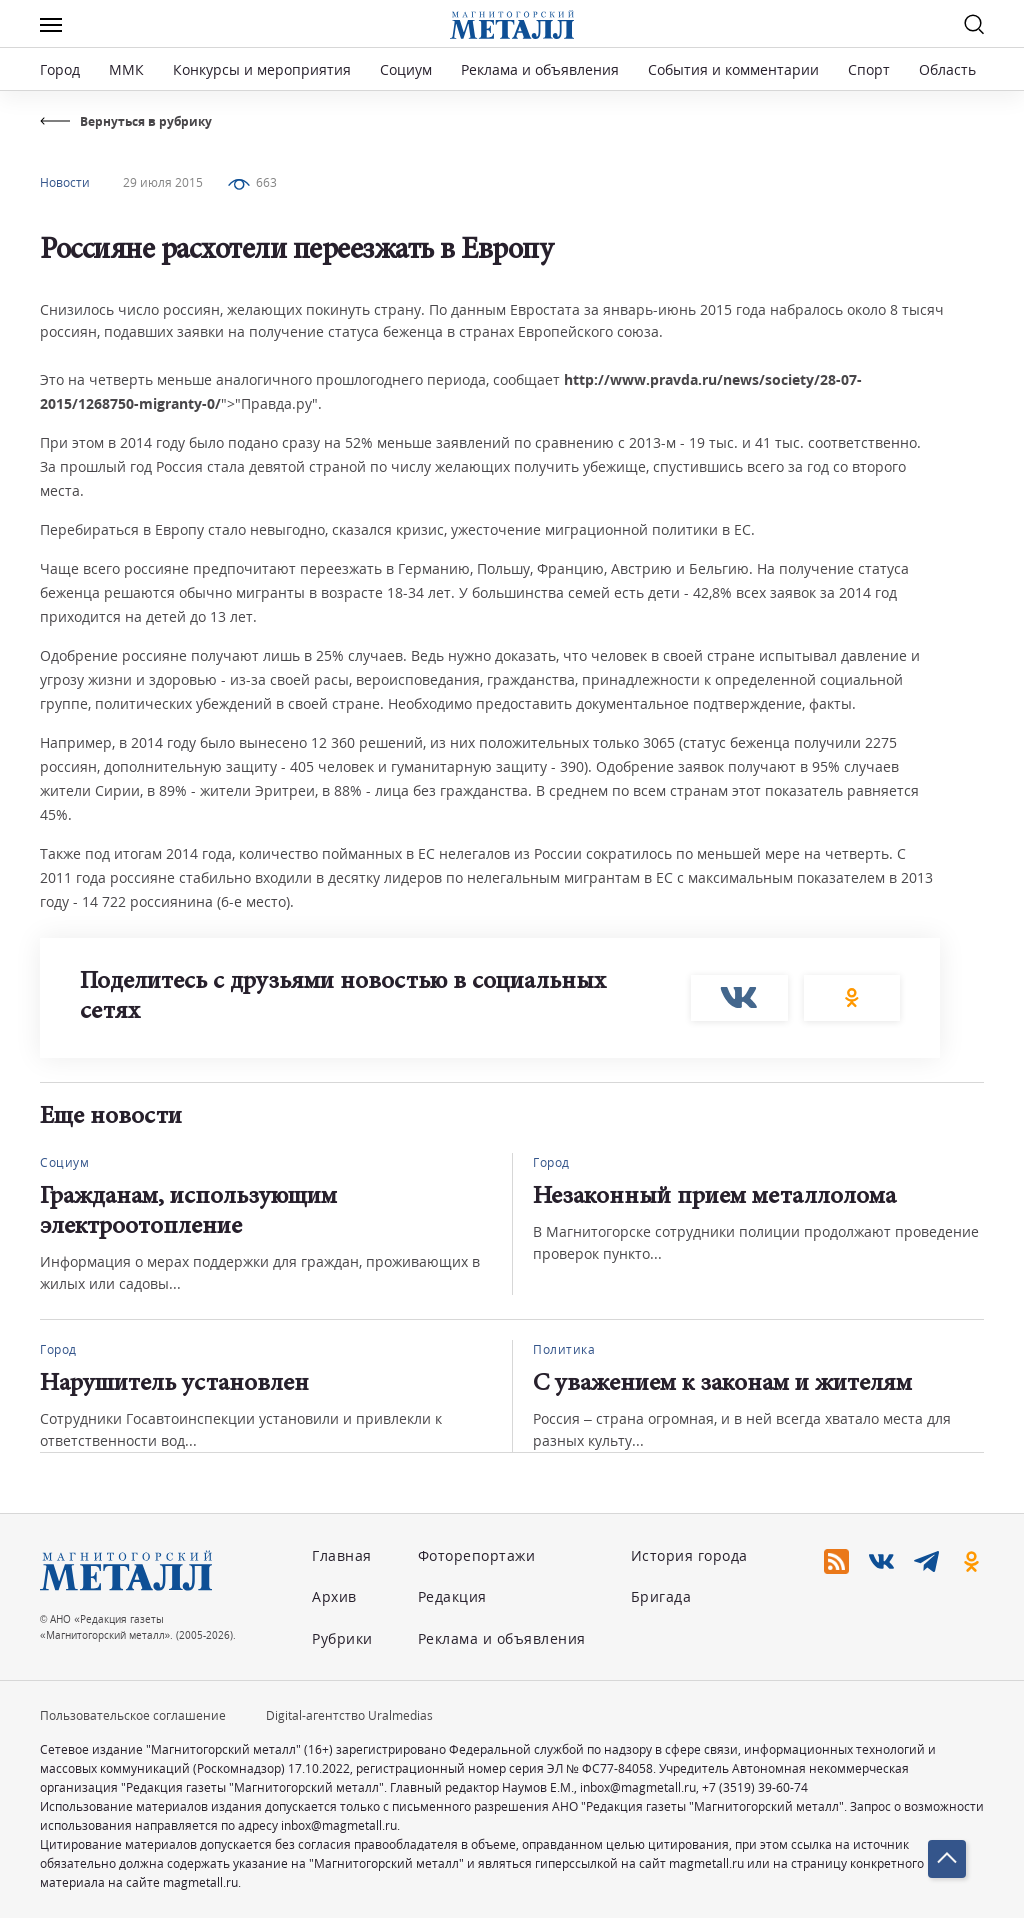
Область (947, 69)
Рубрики (342, 1638)
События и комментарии (733, 69)
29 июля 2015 (163, 182)
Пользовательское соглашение (133, 1715)
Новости (65, 182)
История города (689, 1555)
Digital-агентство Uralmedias (349, 1715)
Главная (342, 1555)
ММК (126, 69)
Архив (334, 1596)
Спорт (869, 69)
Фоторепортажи (477, 1555)
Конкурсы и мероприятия (264, 69)
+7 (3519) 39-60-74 (755, 1787)
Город (60, 69)
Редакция (452, 1596)
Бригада (661, 1596)
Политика (564, 1349)
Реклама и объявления (540, 69)
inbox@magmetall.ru (638, 1787)
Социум (406, 69)
